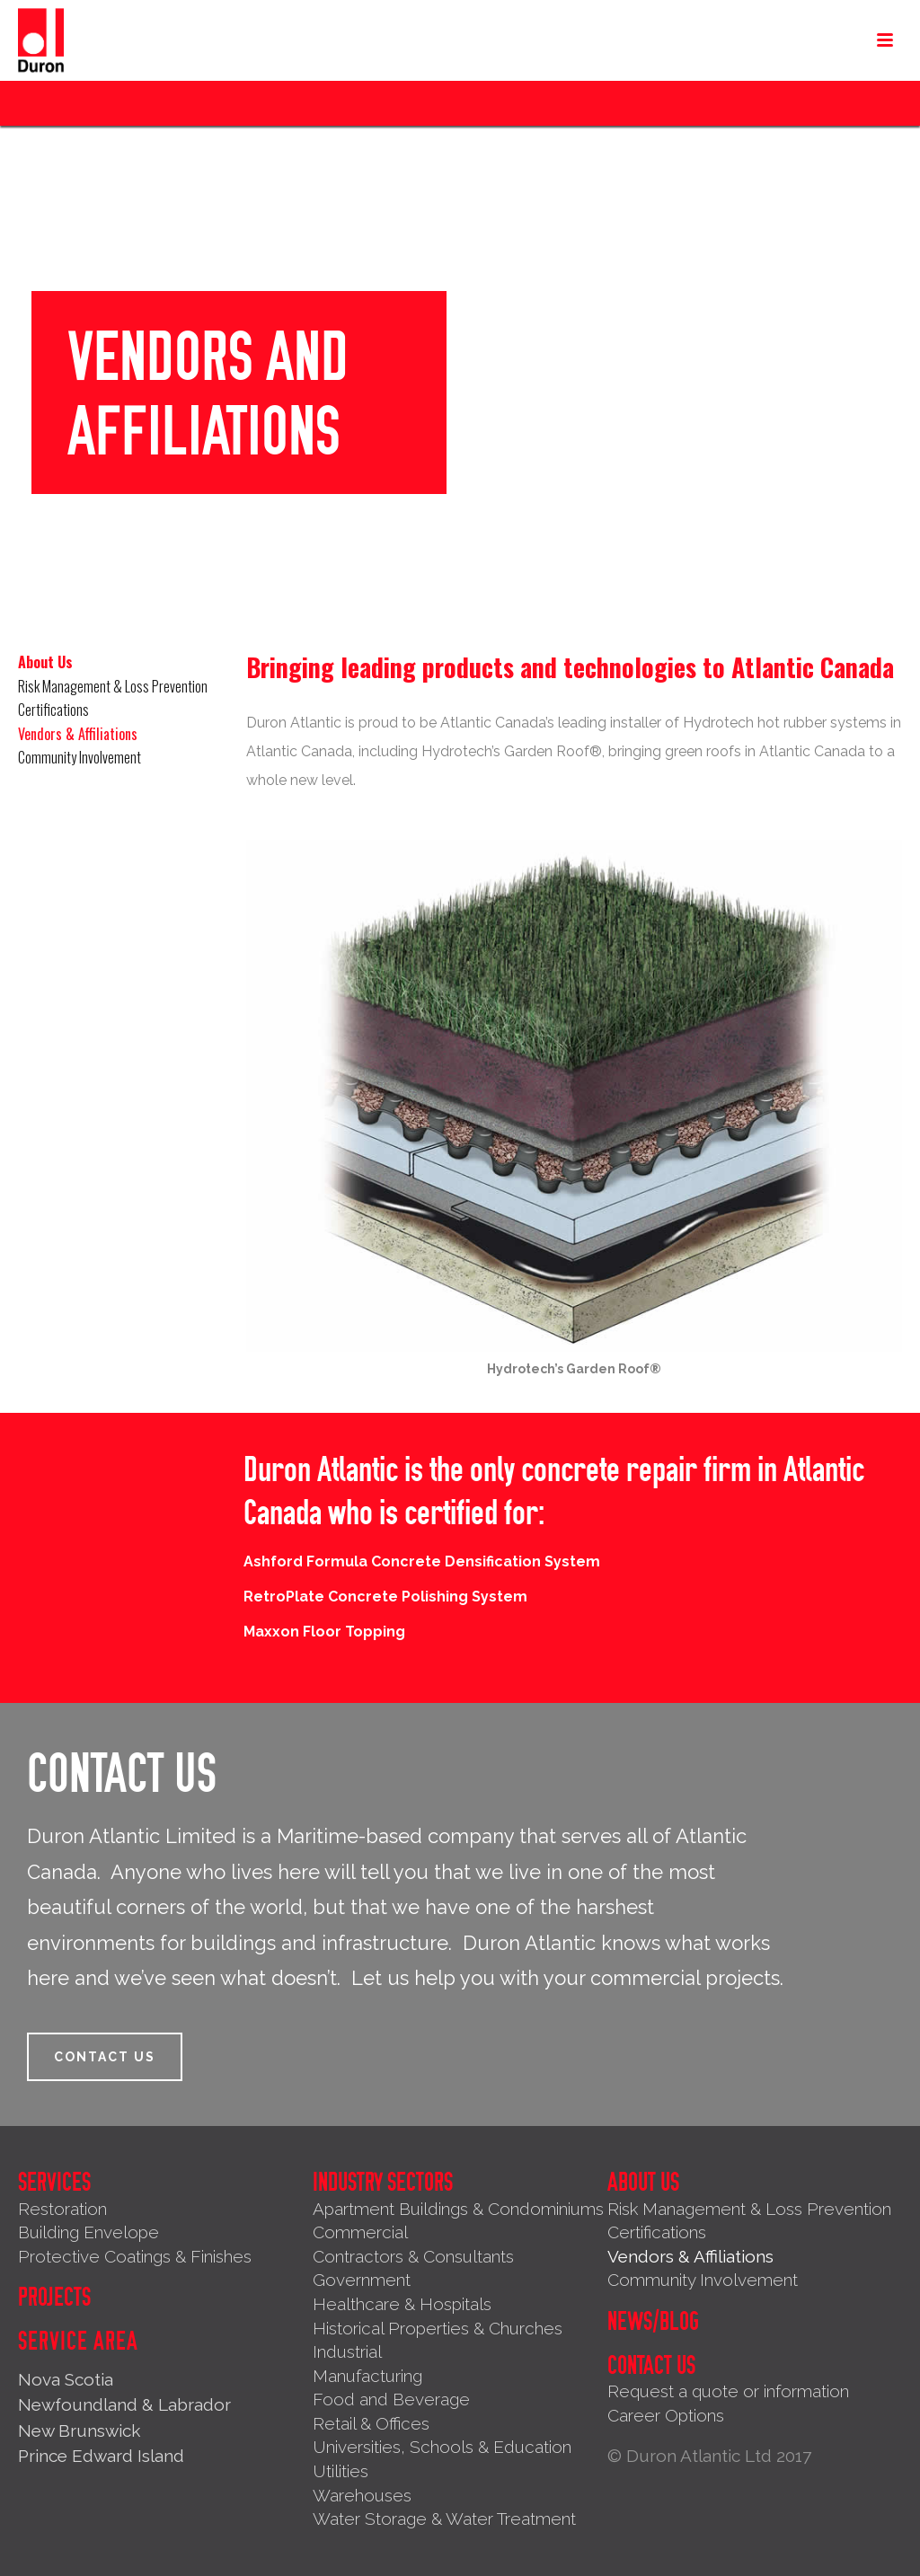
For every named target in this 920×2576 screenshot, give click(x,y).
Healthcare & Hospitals (402, 2304)
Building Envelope (88, 2232)
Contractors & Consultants (413, 2256)
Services (54, 2182)
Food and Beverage (391, 2399)
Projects (54, 2297)
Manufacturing (367, 2376)
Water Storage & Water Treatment (444, 2518)
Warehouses (362, 2495)
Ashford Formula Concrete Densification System (421, 1561)
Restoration (62, 2209)
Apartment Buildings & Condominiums (458, 2209)
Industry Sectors (383, 2182)
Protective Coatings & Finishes (135, 2256)
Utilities (340, 2471)
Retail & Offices (371, 2423)
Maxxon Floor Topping (324, 1631)
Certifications (53, 709)
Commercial (360, 2232)
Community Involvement (79, 757)
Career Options (665, 2415)
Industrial (347, 2351)
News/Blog (653, 2321)
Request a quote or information (728, 2391)
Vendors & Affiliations (77, 734)
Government (362, 2279)
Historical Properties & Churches (437, 2328)
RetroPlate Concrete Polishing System (385, 1596)
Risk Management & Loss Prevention (113, 686)
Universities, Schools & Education (442, 2447)
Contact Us (651, 2366)
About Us (45, 662)
